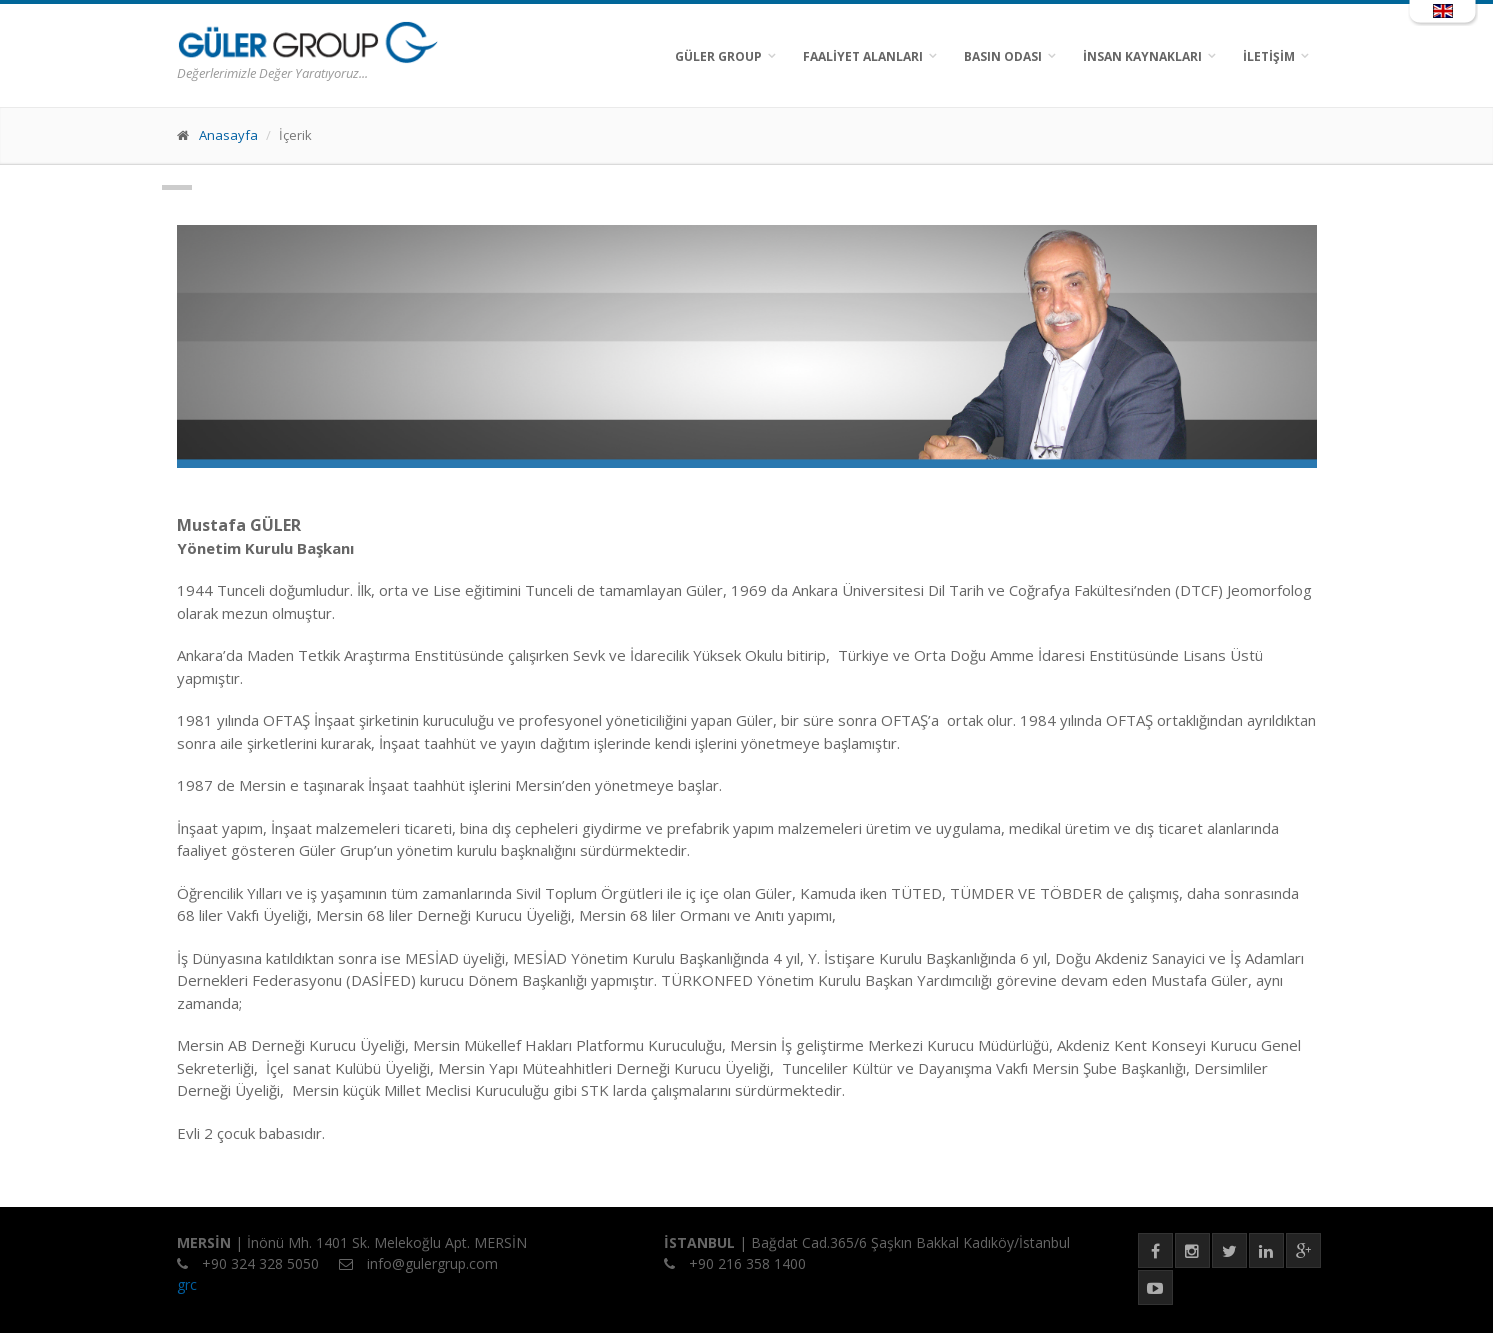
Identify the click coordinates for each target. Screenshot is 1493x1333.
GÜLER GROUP (718, 56)
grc (187, 1284)
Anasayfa (228, 135)
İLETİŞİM (1269, 56)
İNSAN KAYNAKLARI (1142, 56)
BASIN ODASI (1003, 56)
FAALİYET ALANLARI (863, 56)
